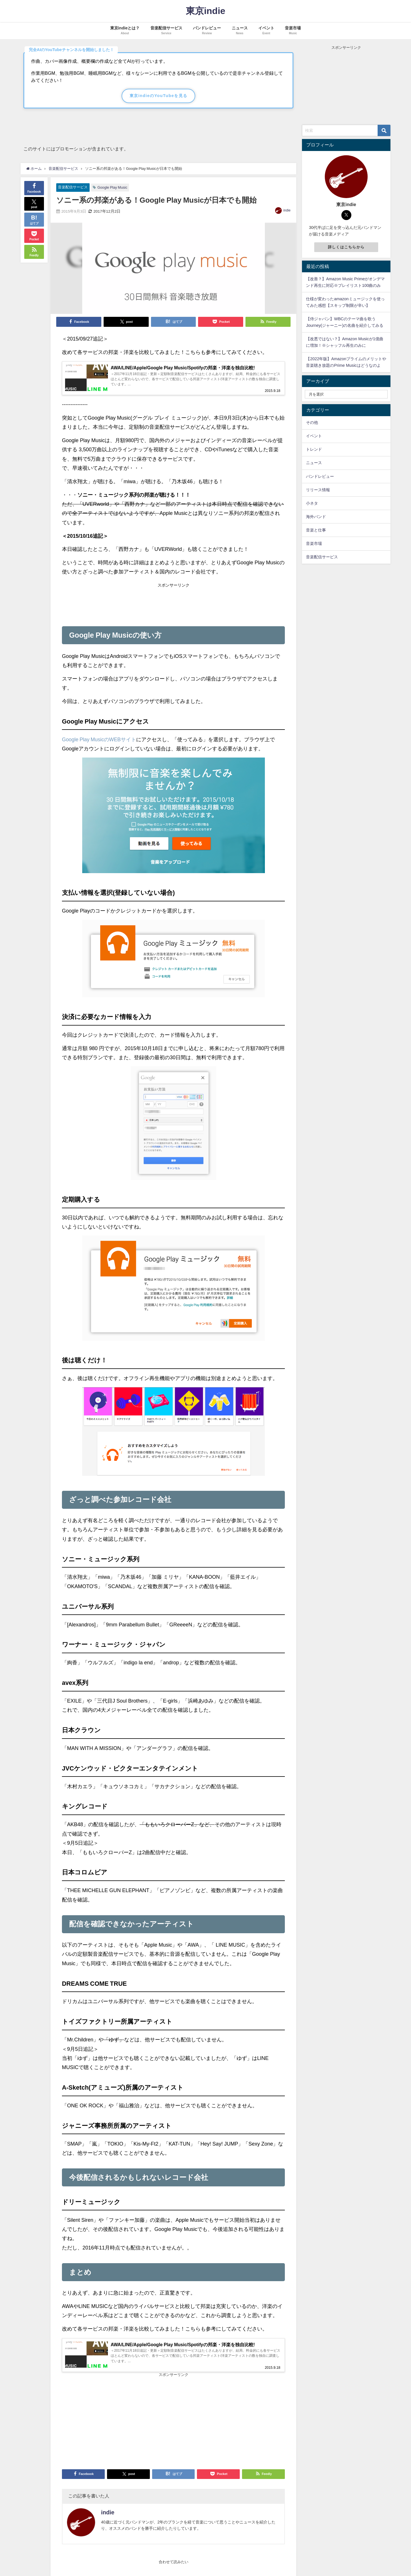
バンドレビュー (320, 476)
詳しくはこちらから (346, 247)
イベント (314, 436)
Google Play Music (112, 187)
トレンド (314, 449)
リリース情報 (318, 490)
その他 (312, 422)
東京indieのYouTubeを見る (159, 96)
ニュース (314, 463)
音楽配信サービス (73, 187)
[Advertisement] (173, 605)
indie (287, 210)
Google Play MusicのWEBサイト (99, 741)
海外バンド (316, 517)
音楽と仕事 (316, 530)
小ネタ (312, 503)
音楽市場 (314, 543)
